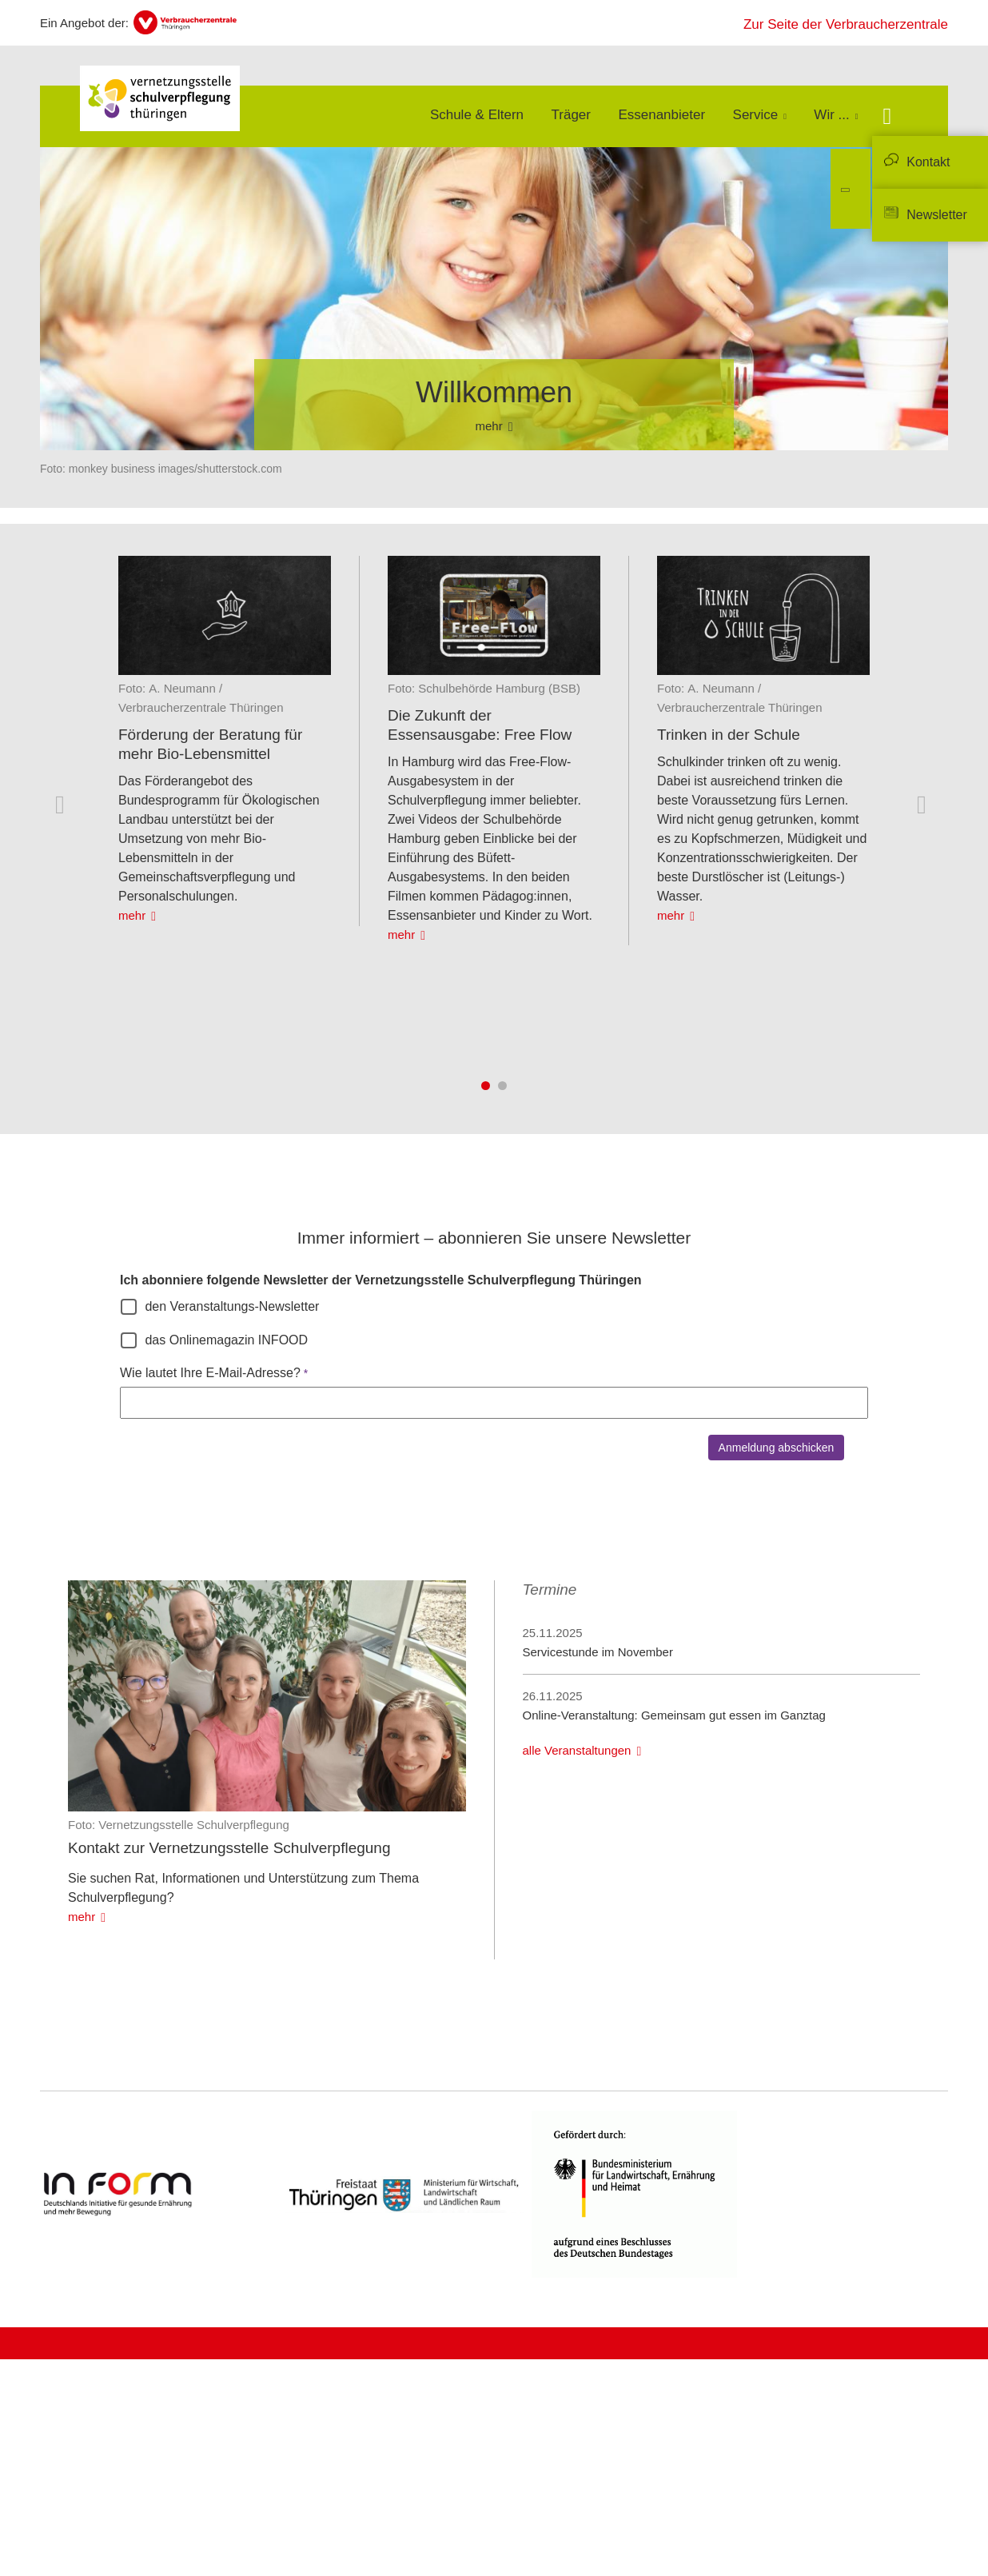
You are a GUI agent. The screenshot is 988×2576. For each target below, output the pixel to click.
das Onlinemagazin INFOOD (226, 1340)
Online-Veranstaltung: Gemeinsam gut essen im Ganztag (674, 1715)
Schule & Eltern (477, 114)
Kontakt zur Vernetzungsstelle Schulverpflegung (229, 1847)
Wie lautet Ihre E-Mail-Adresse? (210, 1373)
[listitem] (225, 741)
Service (756, 114)
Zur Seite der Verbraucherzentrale (845, 24)
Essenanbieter (661, 114)
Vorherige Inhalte (63, 805)
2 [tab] (502, 1085)
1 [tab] (485, 1085)
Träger (571, 114)
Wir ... (831, 114)
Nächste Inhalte (925, 805)
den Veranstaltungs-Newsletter (232, 1306)
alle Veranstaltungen (577, 1750)
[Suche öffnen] (887, 118)
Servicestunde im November (598, 1652)
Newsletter (936, 215)
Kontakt (928, 162)
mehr (131, 915)
